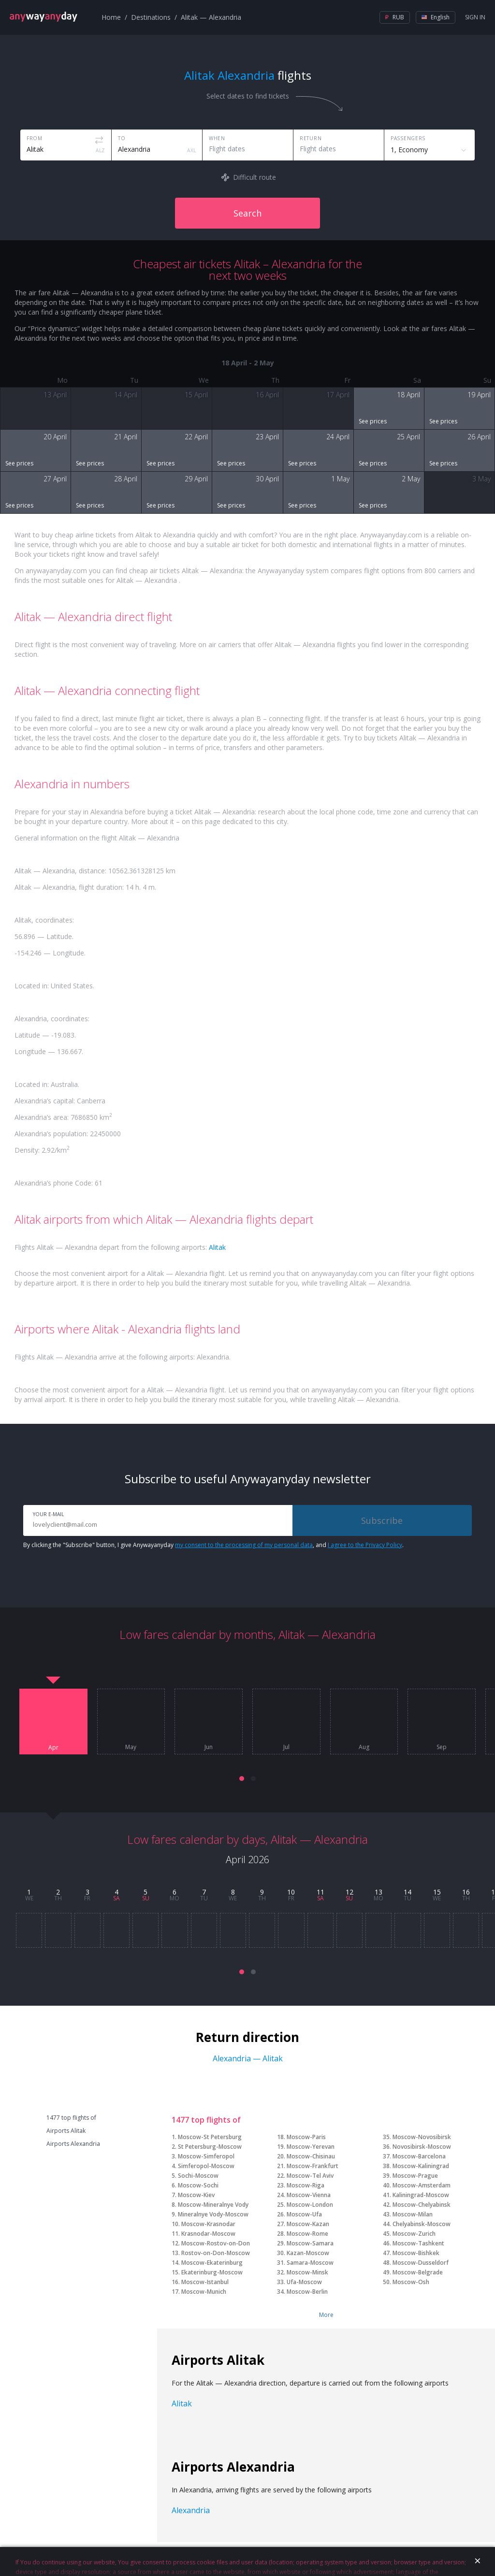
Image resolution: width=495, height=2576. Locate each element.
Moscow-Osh (411, 2282)
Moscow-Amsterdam (422, 2185)
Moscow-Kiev (196, 2195)
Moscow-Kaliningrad (421, 2166)
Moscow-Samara (310, 2243)
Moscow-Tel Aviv (310, 2175)
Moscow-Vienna (309, 2195)
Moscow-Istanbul (205, 2282)
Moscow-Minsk (307, 2272)
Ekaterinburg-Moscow (212, 2272)
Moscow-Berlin (307, 2291)
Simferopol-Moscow (206, 2166)
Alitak (217, 1247)
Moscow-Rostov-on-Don (215, 2243)
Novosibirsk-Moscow (422, 2146)
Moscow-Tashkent (418, 2243)
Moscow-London (310, 2204)
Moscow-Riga (305, 2185)
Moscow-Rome (307, 2233)
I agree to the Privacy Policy (365, 1545)
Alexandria (191, 2510)
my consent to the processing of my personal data (244, 1545)
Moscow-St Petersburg (210, 2137)
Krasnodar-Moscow (208, 2233)
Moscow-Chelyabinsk (422, 2204)
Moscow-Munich (203, 2291)
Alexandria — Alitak (248, 2058)
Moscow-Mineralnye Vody (213, 2204)
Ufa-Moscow (304, 2282)
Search (247, 213)
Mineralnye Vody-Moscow (213, 2214)
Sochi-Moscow (198, 2175)
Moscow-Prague (415, 2175)
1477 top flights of (71, 2117)
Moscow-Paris (306, 2137)
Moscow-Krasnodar (208, 2224)
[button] (242, 1778)
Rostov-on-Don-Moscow (215, 2253)
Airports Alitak (66, 2130)
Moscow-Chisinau (311, 2156)
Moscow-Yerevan (311, 2146)
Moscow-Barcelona (419, 2156)
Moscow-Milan (413, 2214)
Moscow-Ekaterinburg (212, 2262)
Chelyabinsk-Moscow (422, 2224)
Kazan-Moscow (308, 2253)
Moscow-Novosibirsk (422, 2137)
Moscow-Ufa (304, 2214)
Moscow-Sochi (198, 2185)
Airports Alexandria (73, 2144)
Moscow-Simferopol (206, 2156)
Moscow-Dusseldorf (421, 2262)
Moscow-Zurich (414, 2233)
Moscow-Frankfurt (312, 2166)
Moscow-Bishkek (416, 2253)
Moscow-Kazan (308, 2224)
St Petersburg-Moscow (210, 2146)
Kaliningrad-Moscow (421, 2195)
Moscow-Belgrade (418, 2272)
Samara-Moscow (310, 2262)
